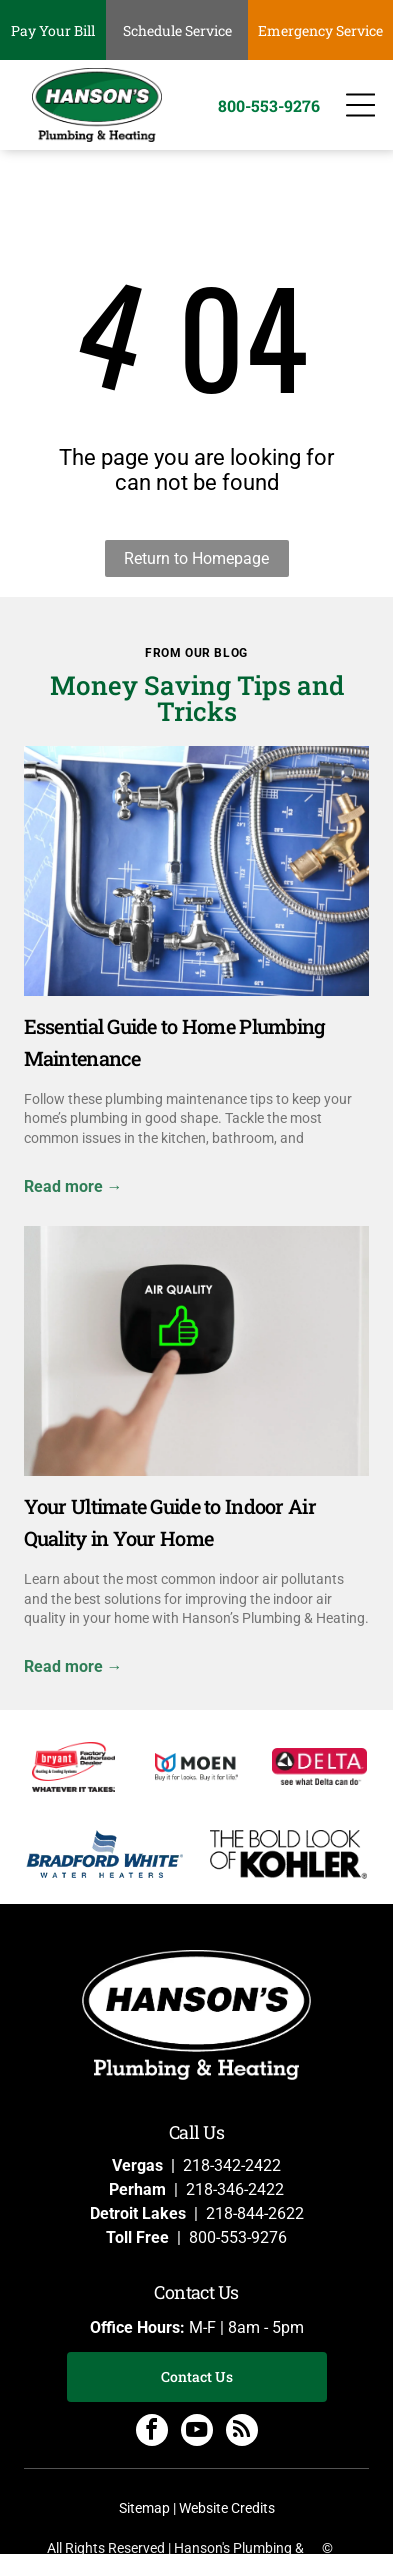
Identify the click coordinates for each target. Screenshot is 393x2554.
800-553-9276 (238, 2237)
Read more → (73, 1186)
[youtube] (197, 2432)
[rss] (242, 2432)
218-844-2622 (255, 2213)
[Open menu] (360, 105)
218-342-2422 (232, 2165)
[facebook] (152, 2432)
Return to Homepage (196, 558)
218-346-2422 (235, 2189)
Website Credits (227, 2508)
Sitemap (144, 2508)
